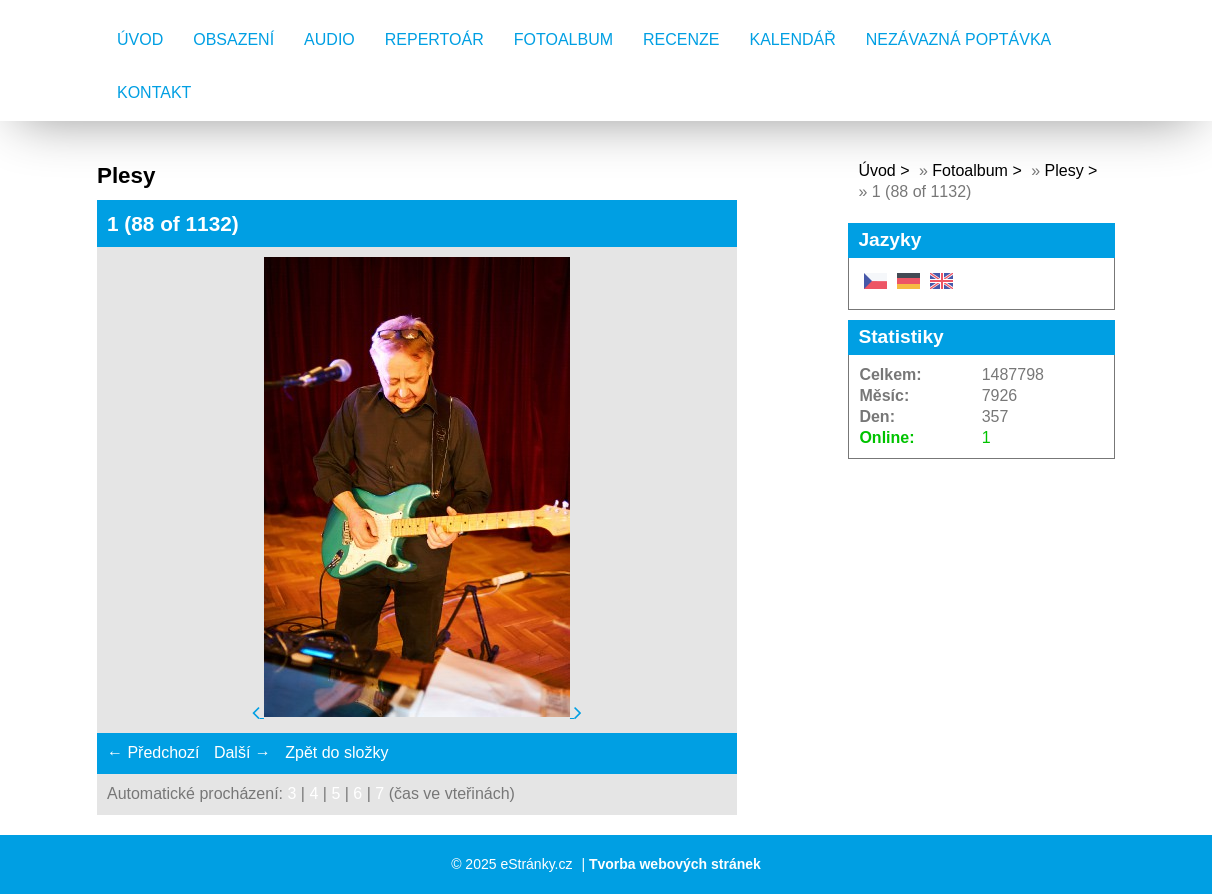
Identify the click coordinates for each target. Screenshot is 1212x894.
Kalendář (793, 39)
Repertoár (434, 39)
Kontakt (154, 92)
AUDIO (329, 39)
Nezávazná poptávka (959, 39)
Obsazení (233, 39)
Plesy (1064, 170)
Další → (242, 752)
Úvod (140, 39)
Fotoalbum (563, 39)
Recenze (681, 39)
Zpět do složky (336, 752)
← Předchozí (153, 752)
